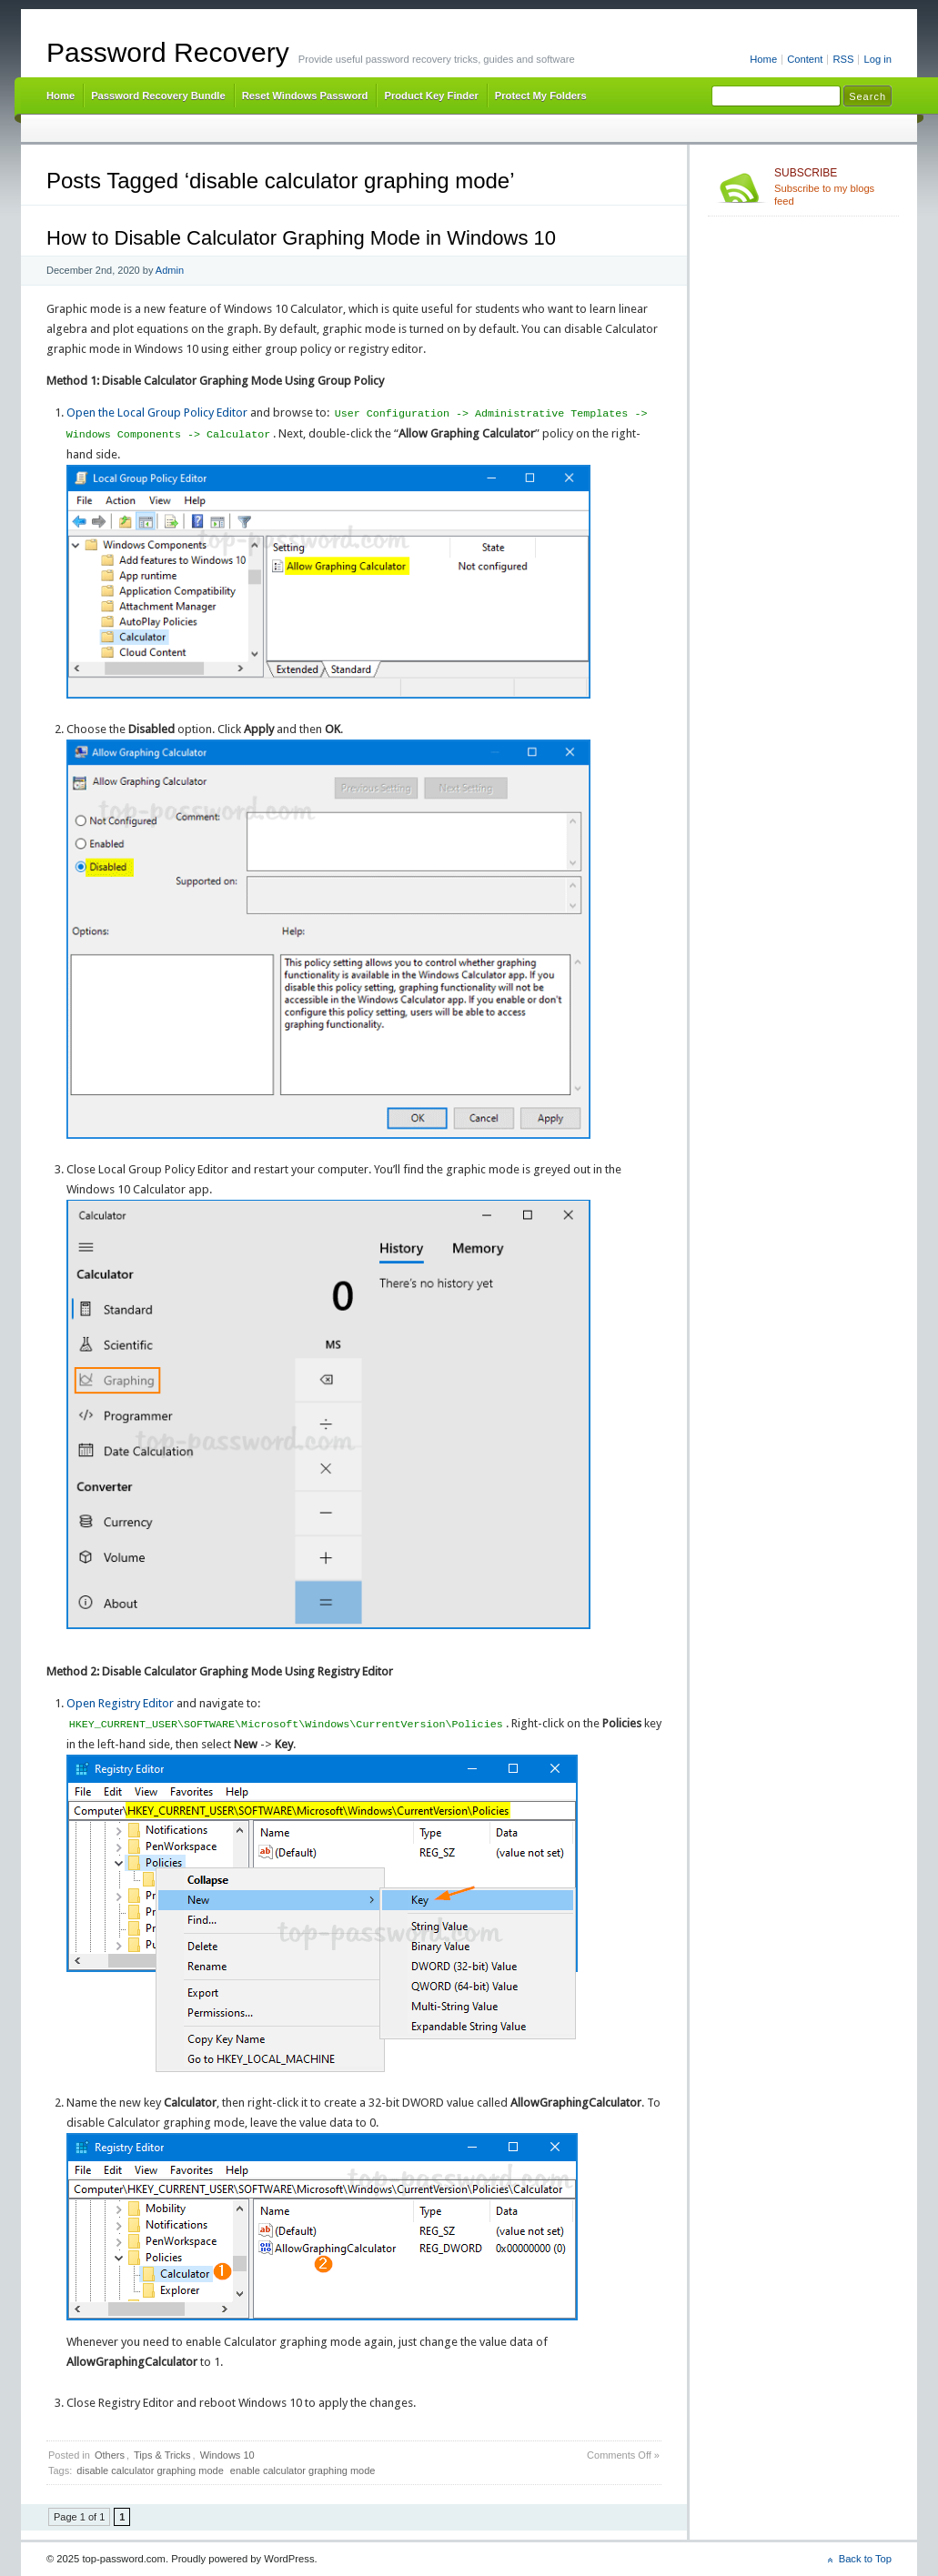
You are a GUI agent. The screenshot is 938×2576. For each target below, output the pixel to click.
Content (804, 59)
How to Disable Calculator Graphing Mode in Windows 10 (301, 237)
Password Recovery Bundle (158, 95)
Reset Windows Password (305, 95)
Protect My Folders (541, 95)
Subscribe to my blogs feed (833, 186)
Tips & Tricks (162, 2455)
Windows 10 (227, 2455)
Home (763, 59)
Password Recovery (167, 52)
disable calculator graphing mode (149, 2470)
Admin (170, 270)
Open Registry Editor (120, 1703)
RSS (842, 59)
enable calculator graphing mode (303, 2470)
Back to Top (865, 2558)
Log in (877, 59)
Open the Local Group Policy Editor (156, 413)
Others (110, 2455)
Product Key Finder (431, 95)
